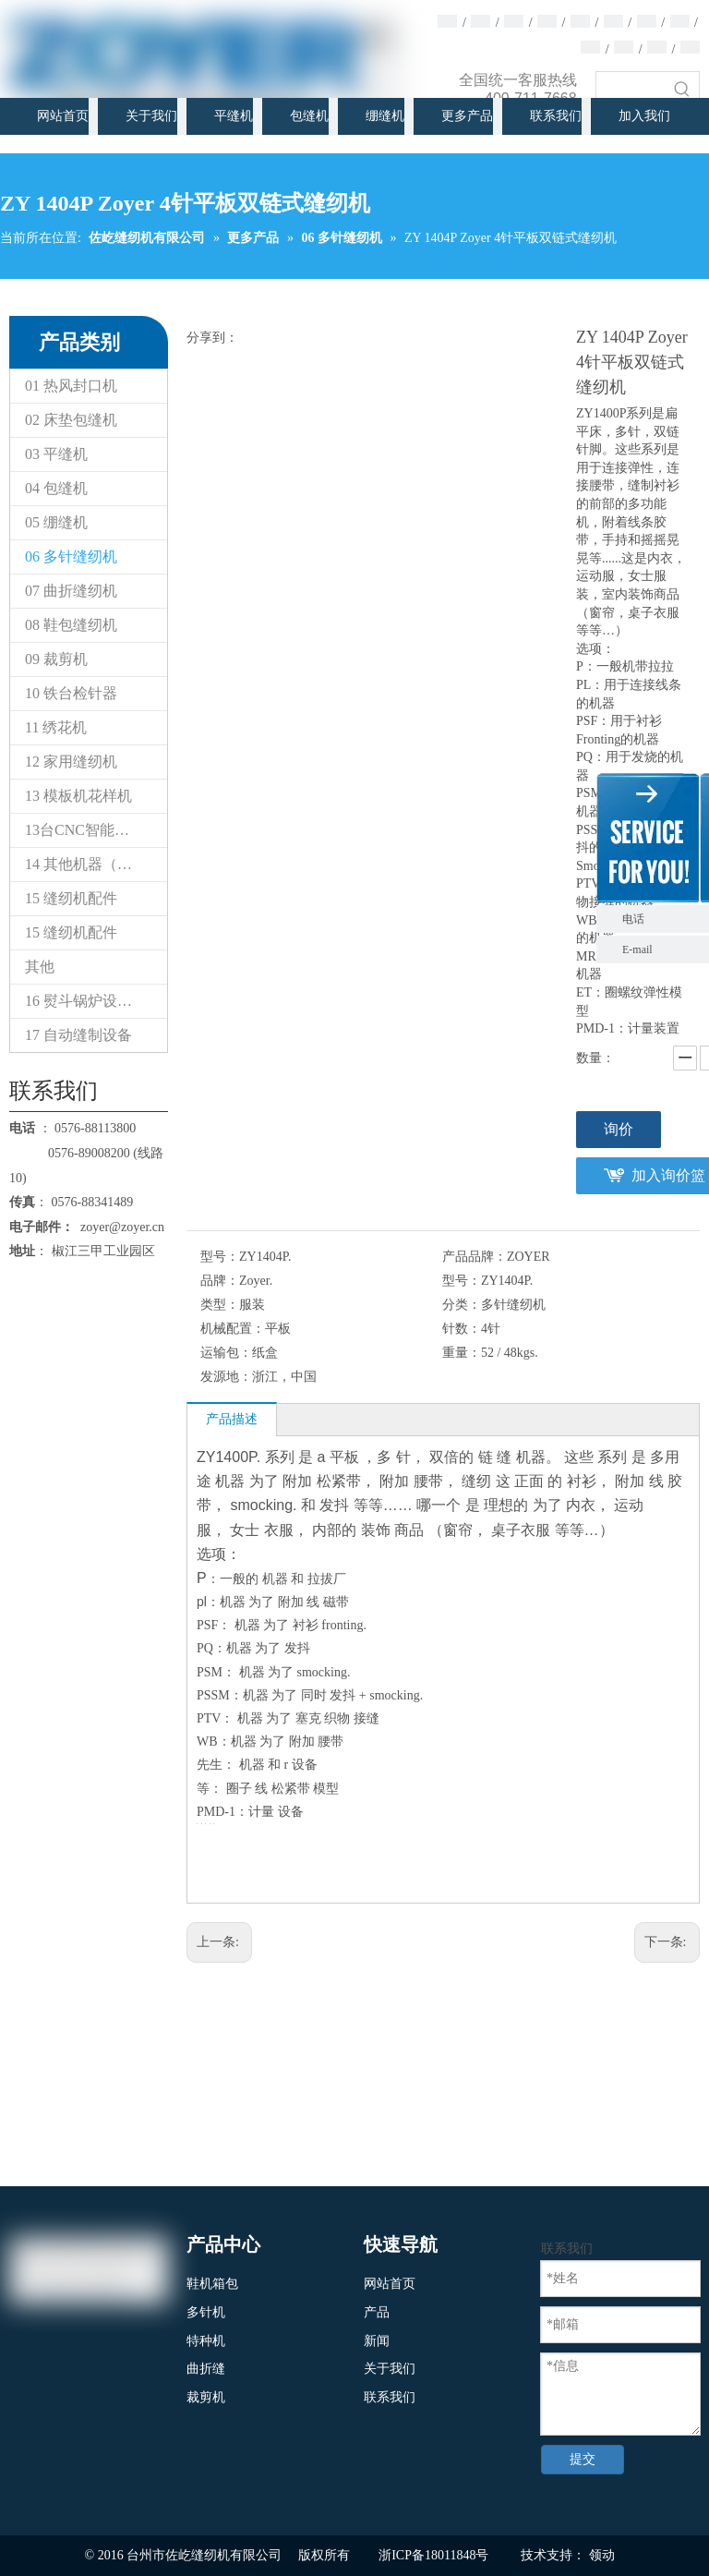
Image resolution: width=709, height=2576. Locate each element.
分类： (461, 1305)
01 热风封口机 (71, 385)
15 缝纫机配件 (71, 898)
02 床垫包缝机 (71, 420)
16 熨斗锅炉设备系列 (93, 1001)
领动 (602, 2555)
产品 (377, 2312)
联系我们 (389, 2397)
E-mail (637, 949)
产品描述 (232, 1419)
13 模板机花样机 (78, 796)
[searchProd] (631, 88)
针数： (461, 1329)
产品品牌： (474, 1257)
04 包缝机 (56, 488)
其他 (39, 966)
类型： (219, 1305)
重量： (461, 1353)
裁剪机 (205, 2397)
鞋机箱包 (212, 2284)
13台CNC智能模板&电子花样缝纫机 (96, 830)
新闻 (377, 2341)
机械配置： (232, 1329)
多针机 (205, 2312)
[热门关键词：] (682, 88)
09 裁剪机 (56, 659)
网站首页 (389, 2284)
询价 (618, 1129)
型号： (219, 1257)
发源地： (226, 1377)
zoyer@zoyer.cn (119, 1227)
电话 (661, 919)
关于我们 (389, 2369)
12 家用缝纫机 (71, 761)
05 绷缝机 (56, 522)
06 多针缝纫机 (71, 556)
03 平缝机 (56, 454)
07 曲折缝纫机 (71, 591)
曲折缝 (205, 2369)
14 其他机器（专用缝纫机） (96, 864)
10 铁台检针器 (71, 693)
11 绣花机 (56, 727)
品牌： (219, 1281)
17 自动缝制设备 (78, 1035)
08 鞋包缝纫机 (71, 625)
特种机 (205, 2341)
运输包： (226, 1353)
